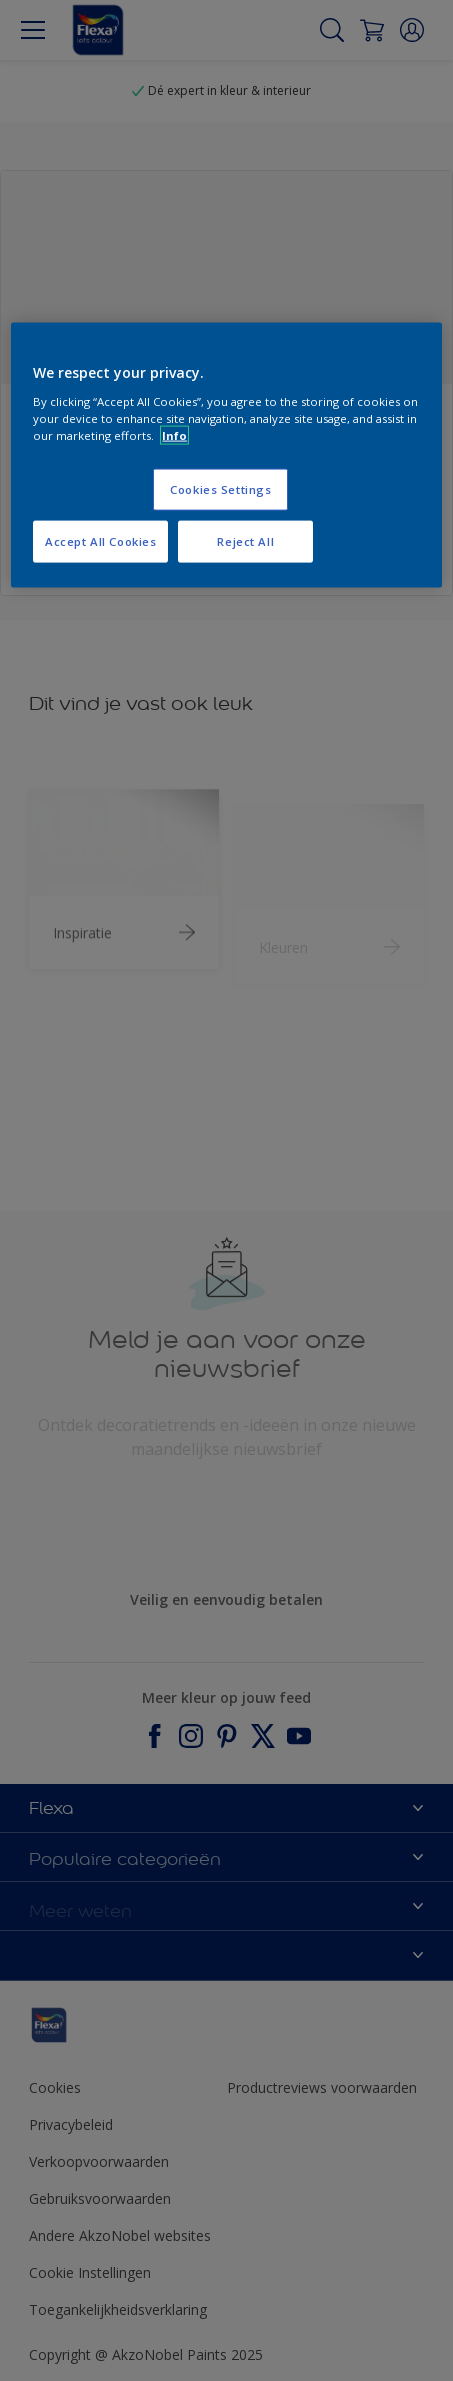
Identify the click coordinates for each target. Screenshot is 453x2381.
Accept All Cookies (100, 540)
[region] (226, 455)
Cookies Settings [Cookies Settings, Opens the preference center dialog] (220, 489)
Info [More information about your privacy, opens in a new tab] (174, 434)
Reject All (245, 540)
